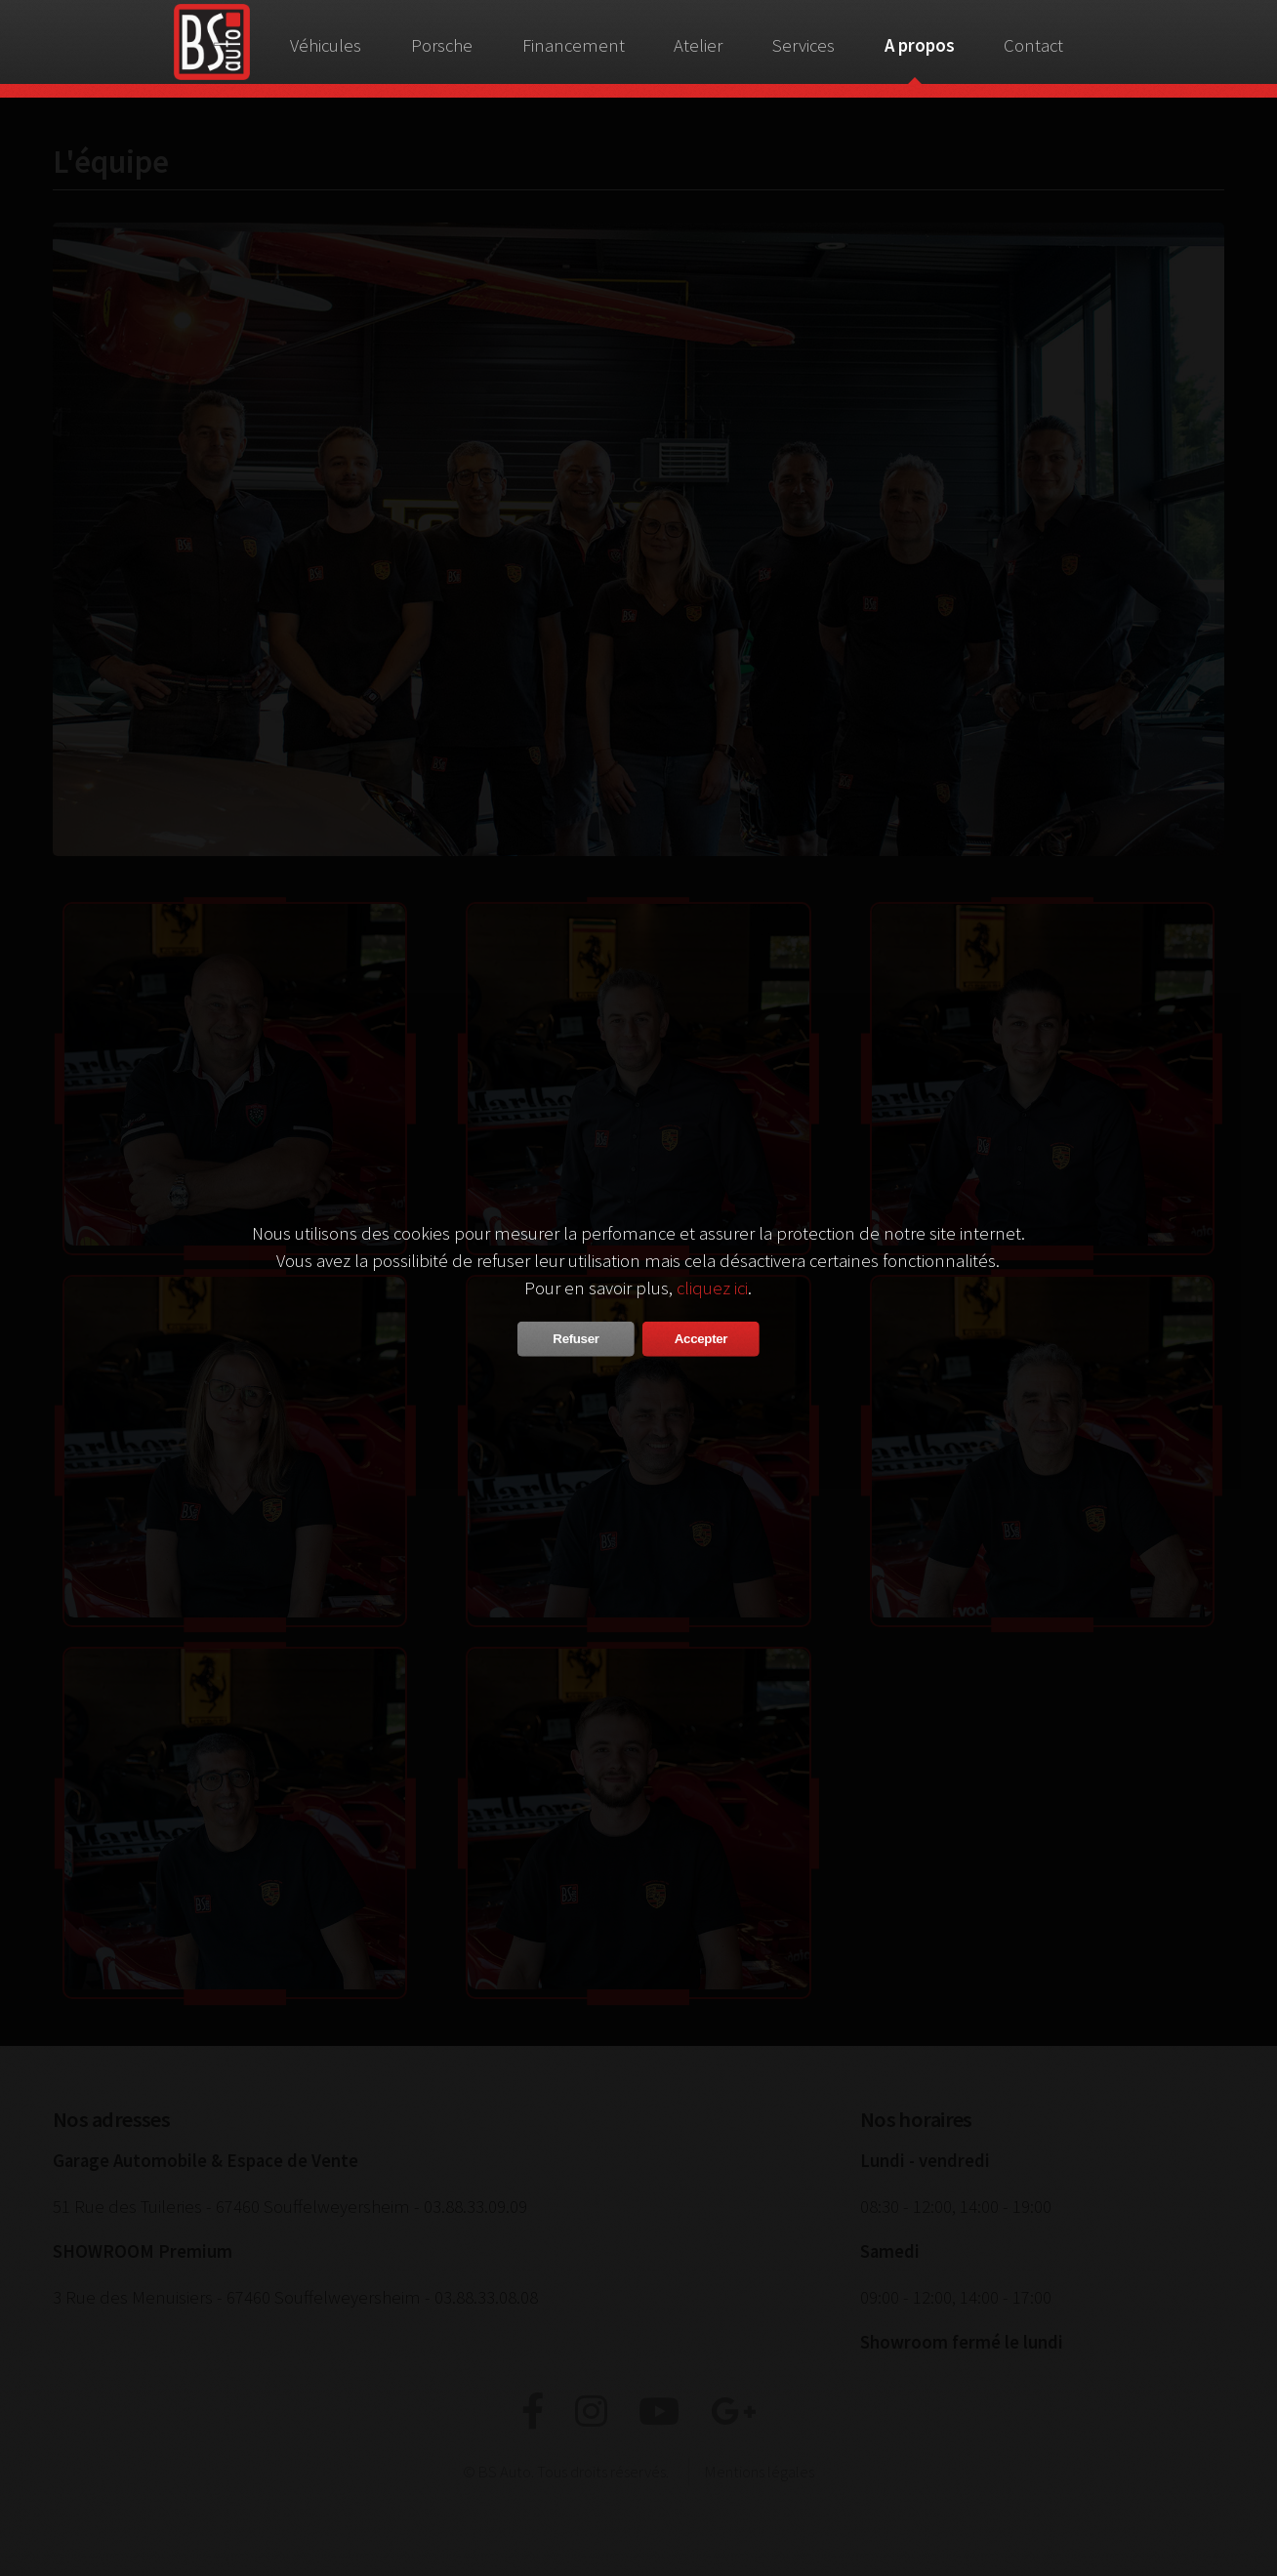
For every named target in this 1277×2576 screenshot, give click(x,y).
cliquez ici (712, 1287)
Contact (1033, 45)
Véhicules (325, 45)
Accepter (701, 1337)
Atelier (698, 45)
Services (803, 45)
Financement (573, 45)
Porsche (442, 45)
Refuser (575, 1337)
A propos (920, 45)
